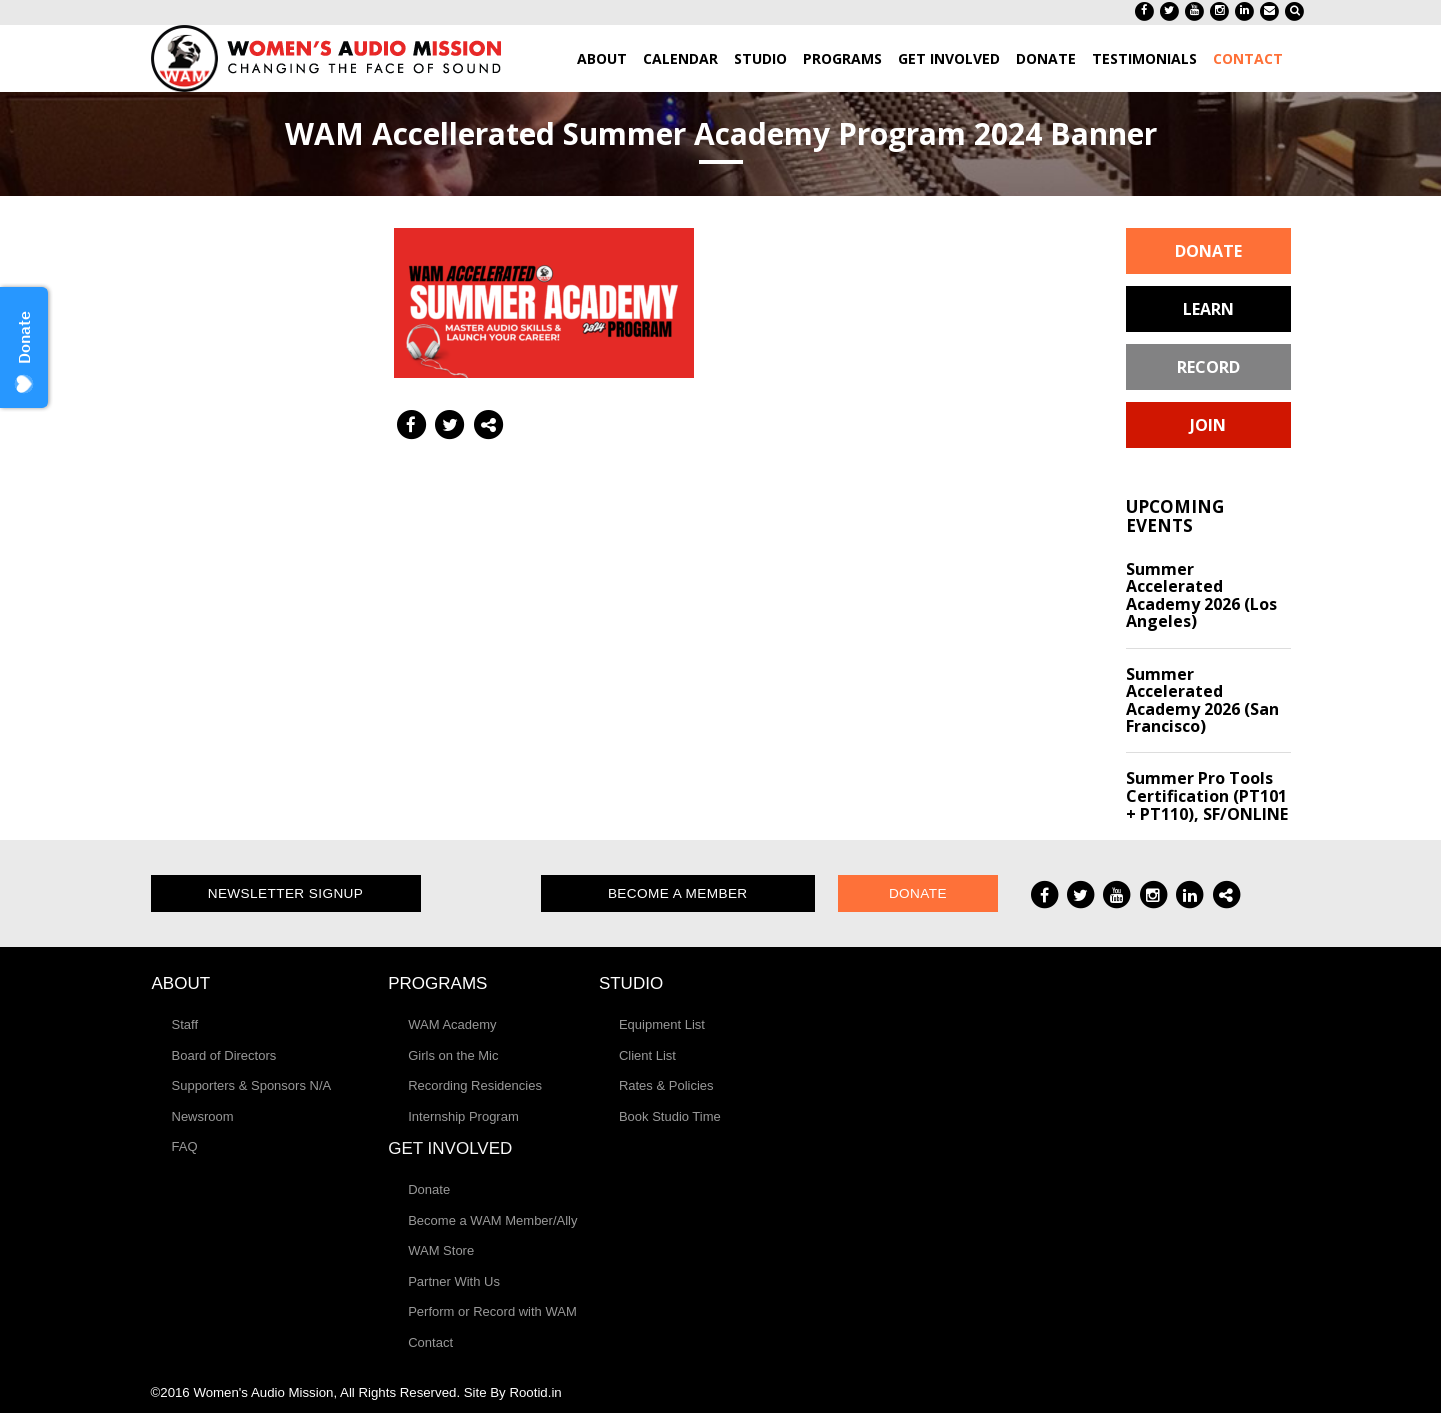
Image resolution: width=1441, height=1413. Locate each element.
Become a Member (678, 893)
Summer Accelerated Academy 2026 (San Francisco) (1202, 700)
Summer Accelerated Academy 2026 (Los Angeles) (1201, 595)
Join (1208, 425)
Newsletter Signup (286, 893)
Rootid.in (535, 1392)
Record (1208, 367)
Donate (1208, 251)
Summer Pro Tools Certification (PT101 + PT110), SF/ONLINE (1207, 795)
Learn (1208, 309)
